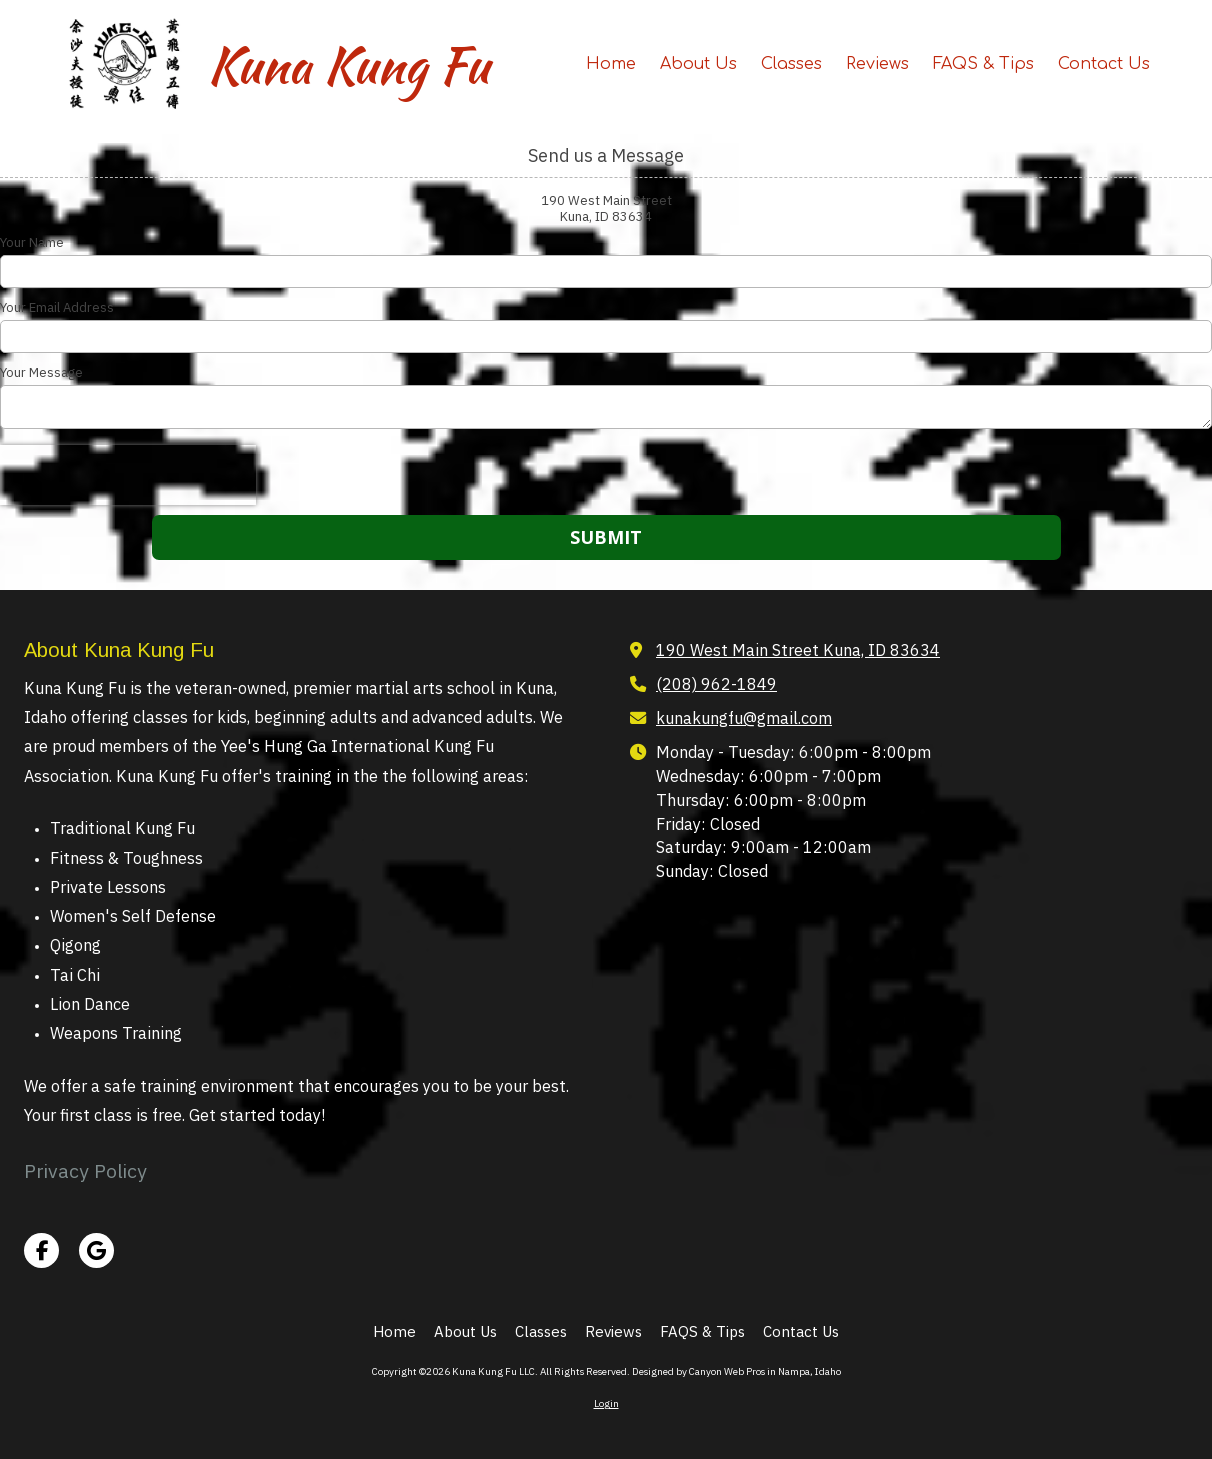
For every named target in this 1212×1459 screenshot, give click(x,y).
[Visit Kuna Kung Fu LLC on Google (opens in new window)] (96, 1250)
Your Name (32, 243)
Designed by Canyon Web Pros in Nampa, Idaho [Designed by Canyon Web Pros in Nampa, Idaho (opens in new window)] (736, 1371)
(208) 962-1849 (716, 683)
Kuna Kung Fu (348, 65)
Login (606, 1403)
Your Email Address (57, 308)
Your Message (41, 373)
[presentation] (128, 475)
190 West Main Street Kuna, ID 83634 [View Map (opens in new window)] (798, 649)
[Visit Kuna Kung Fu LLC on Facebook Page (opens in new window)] (41, 1250)
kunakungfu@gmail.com (744, 717)
